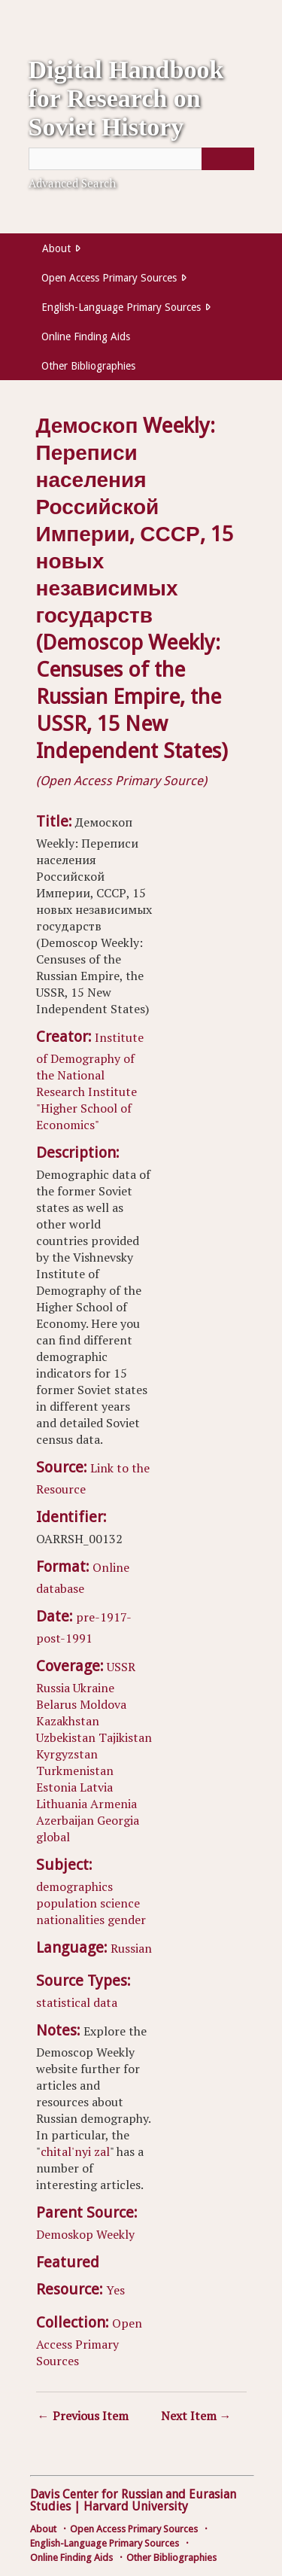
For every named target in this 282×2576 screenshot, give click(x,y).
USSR (121, 1666)
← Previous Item (83, 2415)
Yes (115, 2290)
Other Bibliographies (88, 366)
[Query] (141, 159)
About (56, 248)
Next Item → (196, 2415)
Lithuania (61, 1803)
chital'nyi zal (75, 2151)
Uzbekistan (66, 1737)
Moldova (103, 1704)
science (120, 1903)
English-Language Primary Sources (121, 307)
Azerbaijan (65, 1820)
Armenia (113, 1803)
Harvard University (135, 2506)
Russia (53, 1687)
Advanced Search (72, 182)
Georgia (118, 1820)
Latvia (96, 1787)
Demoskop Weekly (85, 2234)
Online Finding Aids (85, 336)
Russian (131, 1948)
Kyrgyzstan (67, 1754)
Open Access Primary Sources (109, 278)
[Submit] (228, 159)
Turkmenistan (75, 1770)
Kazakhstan (67, 1721)
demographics (74, 1886)
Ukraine (93, 1687)
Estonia (56, 1787)
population (66, 1903)
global (53, 1836)
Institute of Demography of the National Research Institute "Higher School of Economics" (90, 1081)
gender (127, 1919)
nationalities (70, 1919)
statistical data (76, 2002)
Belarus (56, 1704)
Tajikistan (125, 1737)
